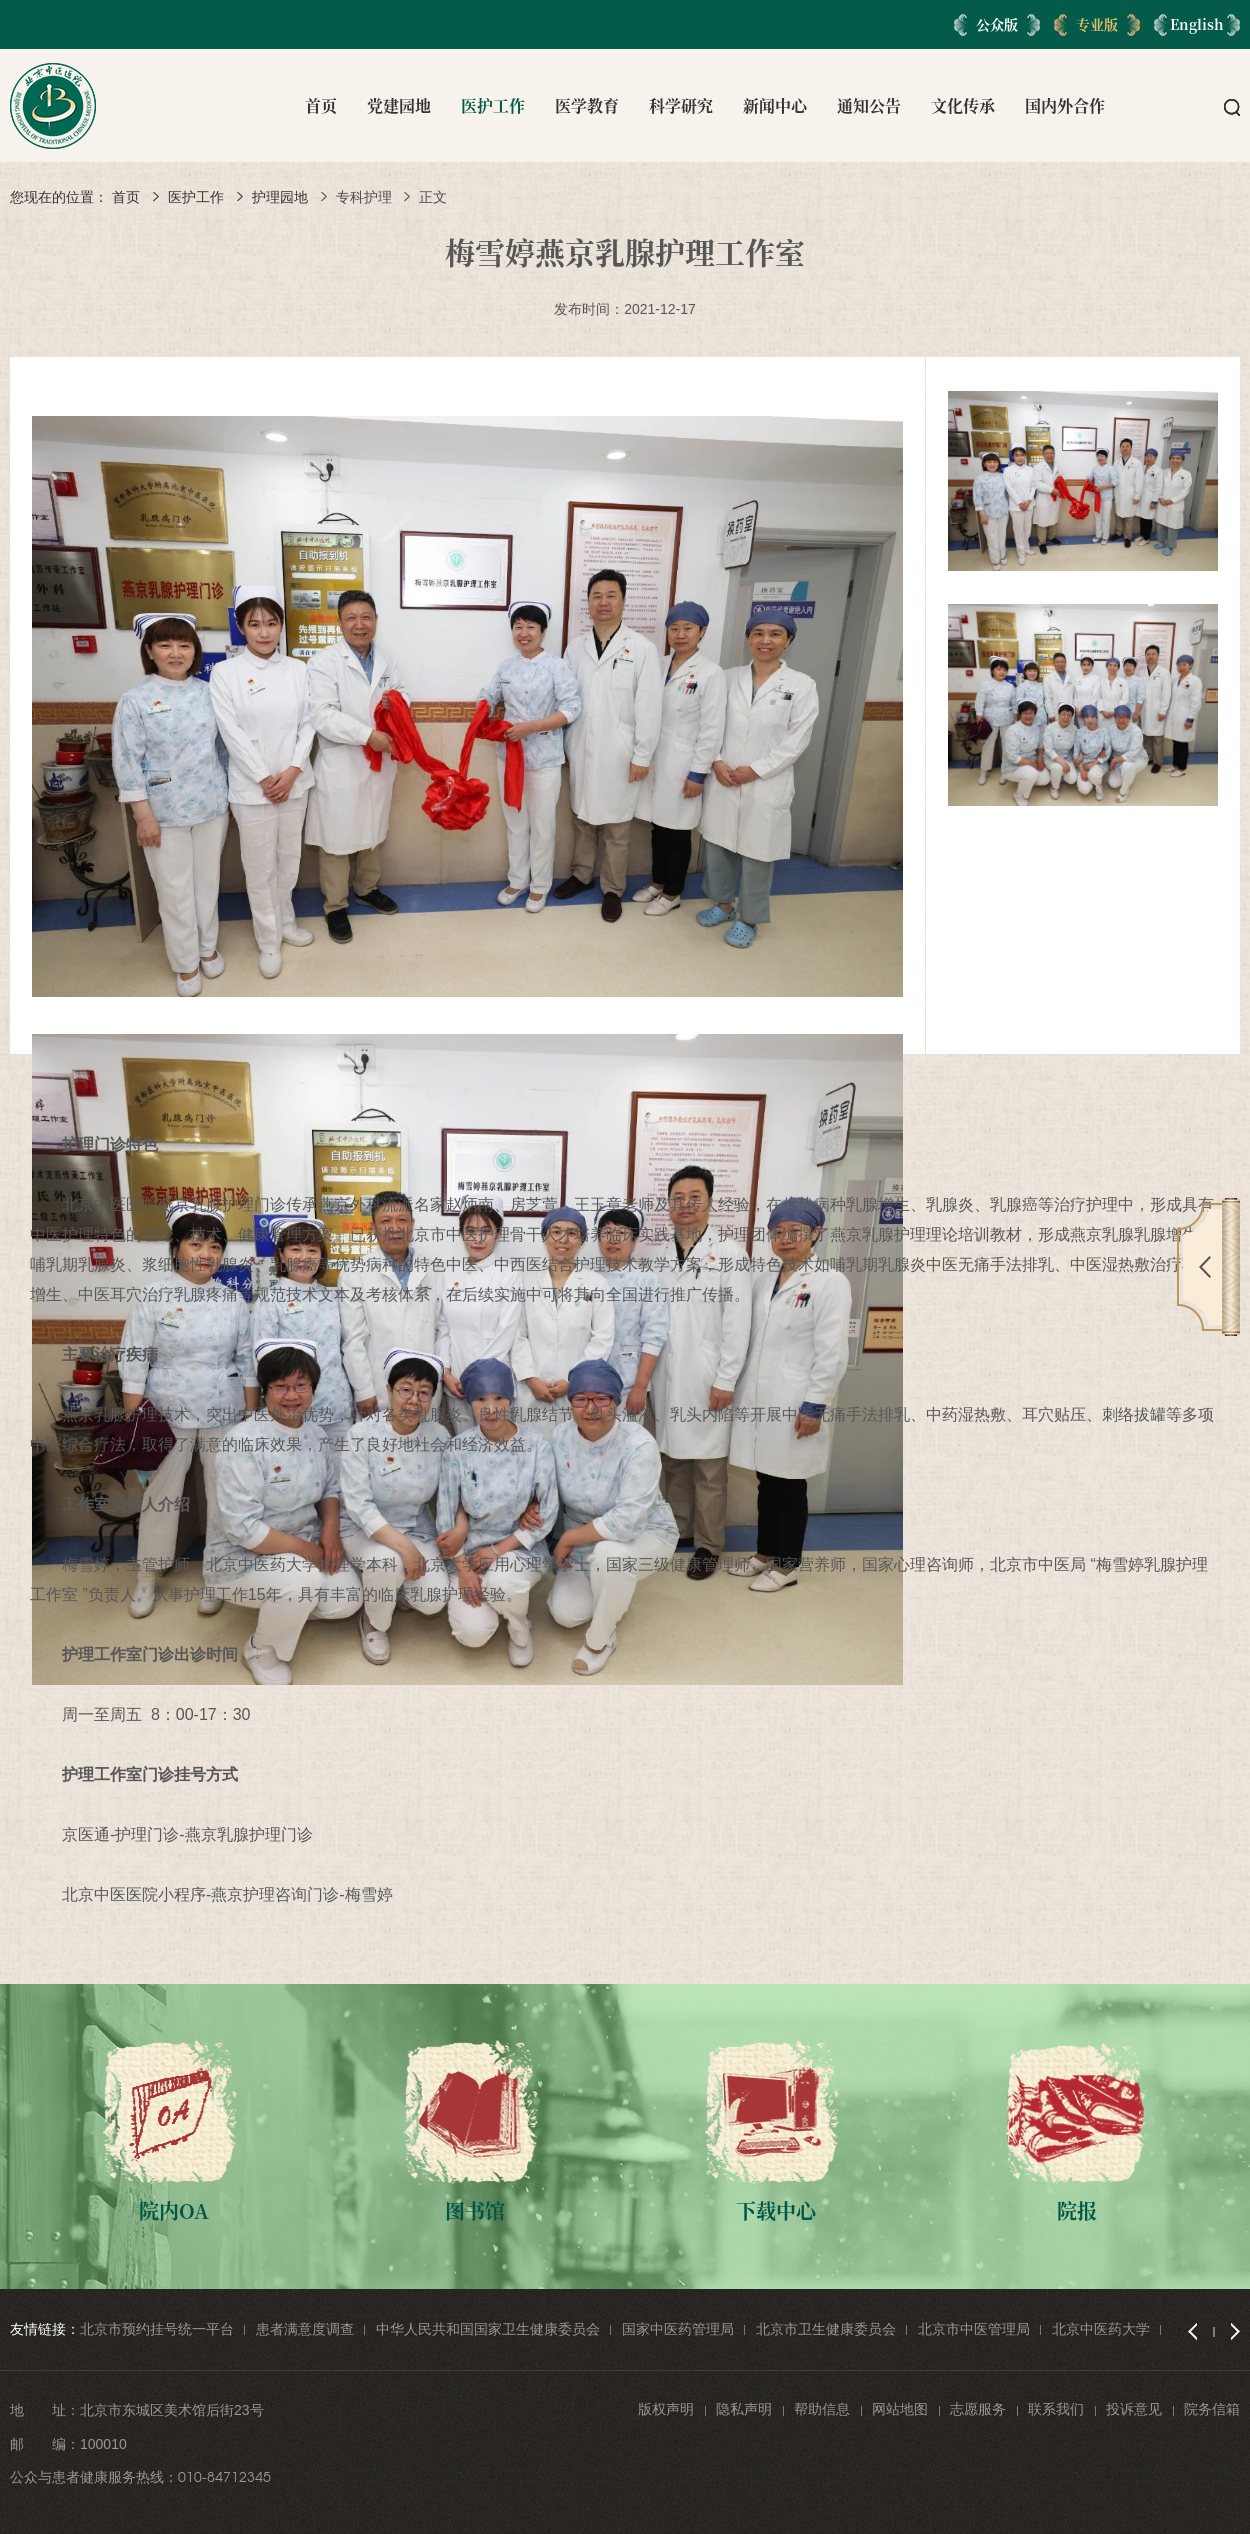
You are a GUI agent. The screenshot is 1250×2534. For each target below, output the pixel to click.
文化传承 (963, 105)
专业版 (1097, 24)
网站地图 (900, 2409)
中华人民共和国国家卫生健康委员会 (488, 2329)
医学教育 (587, 105)
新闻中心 (775, 105)
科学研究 (681, 105)
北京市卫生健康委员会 (826, 2329)
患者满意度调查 (305, 2329)
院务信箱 (1212, 2409)
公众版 (997, 24)
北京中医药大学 (1101, 2329)
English (1197, 24)
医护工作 (493, 105)
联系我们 (1056, 2409)
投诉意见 (1134, 2409)
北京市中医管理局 (974, 2329)
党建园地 (399, 105)
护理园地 (280, 197)
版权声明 (666, 2409)
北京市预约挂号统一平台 (157, 2329)
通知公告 (869, 105)
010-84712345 (224, 2477)
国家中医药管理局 (678, 2329)
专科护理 (364, 197)
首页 (321, 105)
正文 (433, 197)
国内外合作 (1065, 105)
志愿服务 (978, 2409)
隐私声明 (744, 2409)
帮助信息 (822, 2409)
